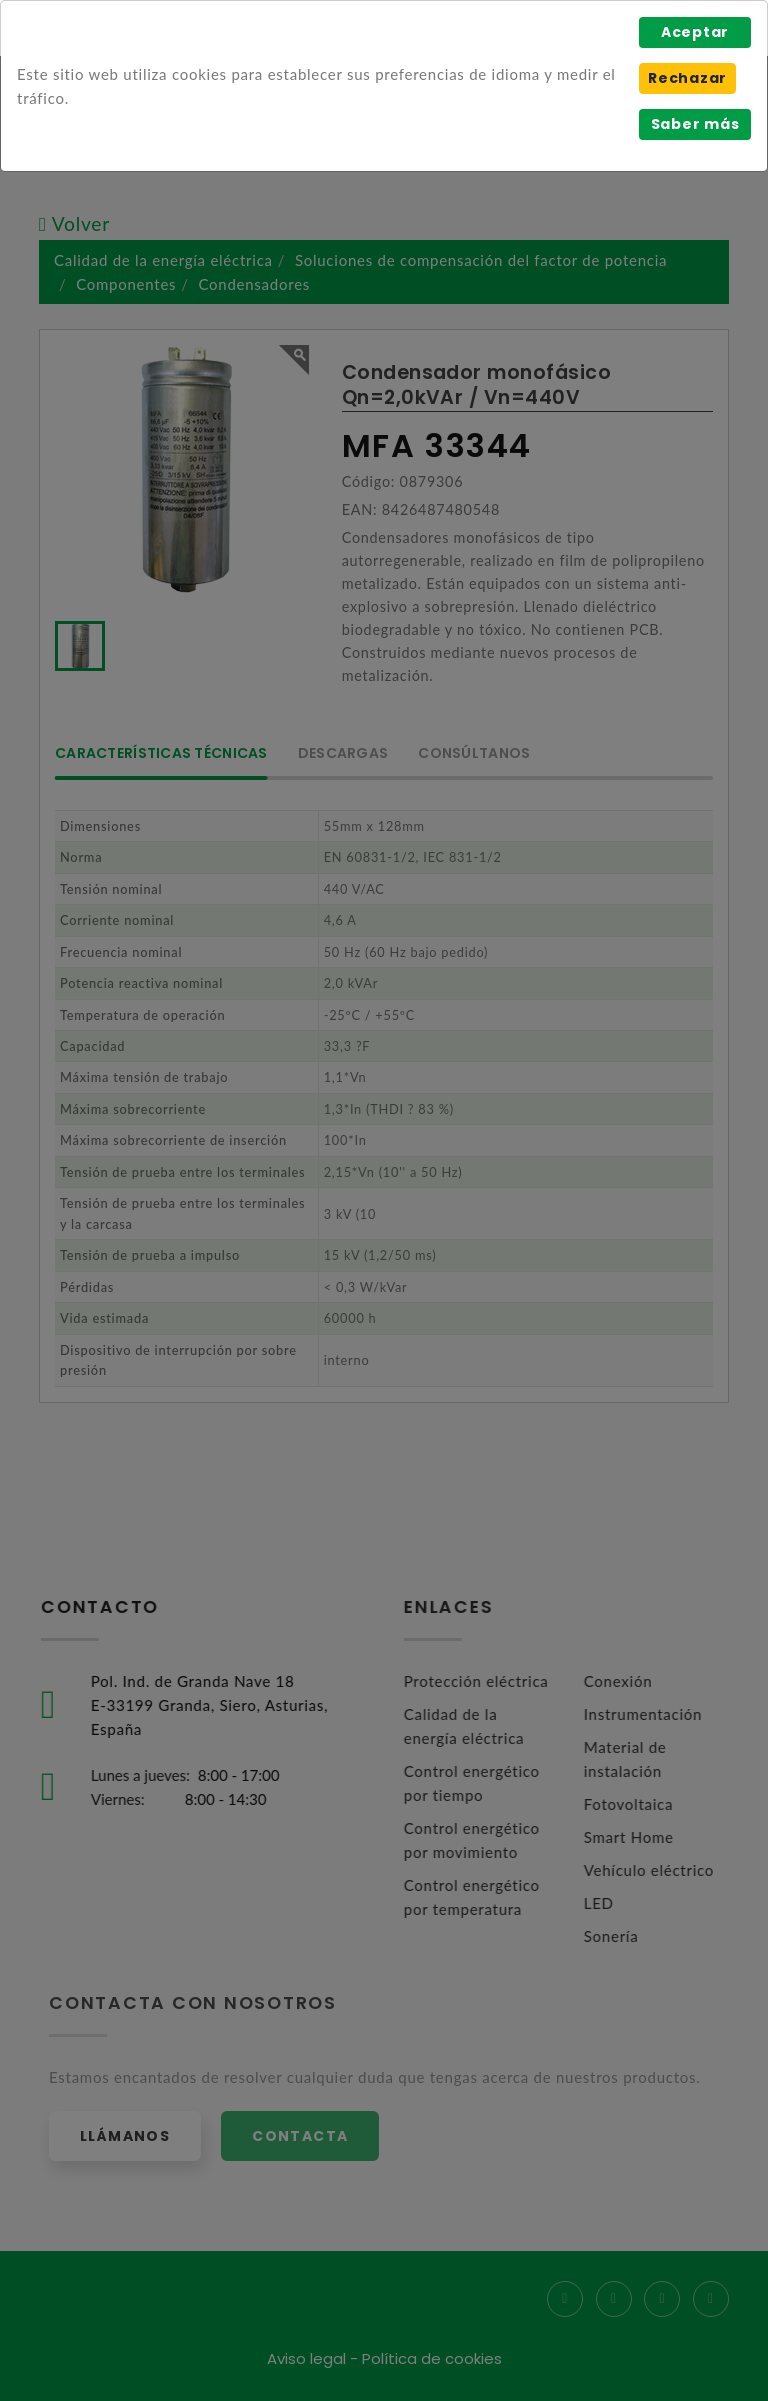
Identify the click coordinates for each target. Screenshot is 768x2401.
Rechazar (687, 78)
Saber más (695, 124)
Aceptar (695, 32)
